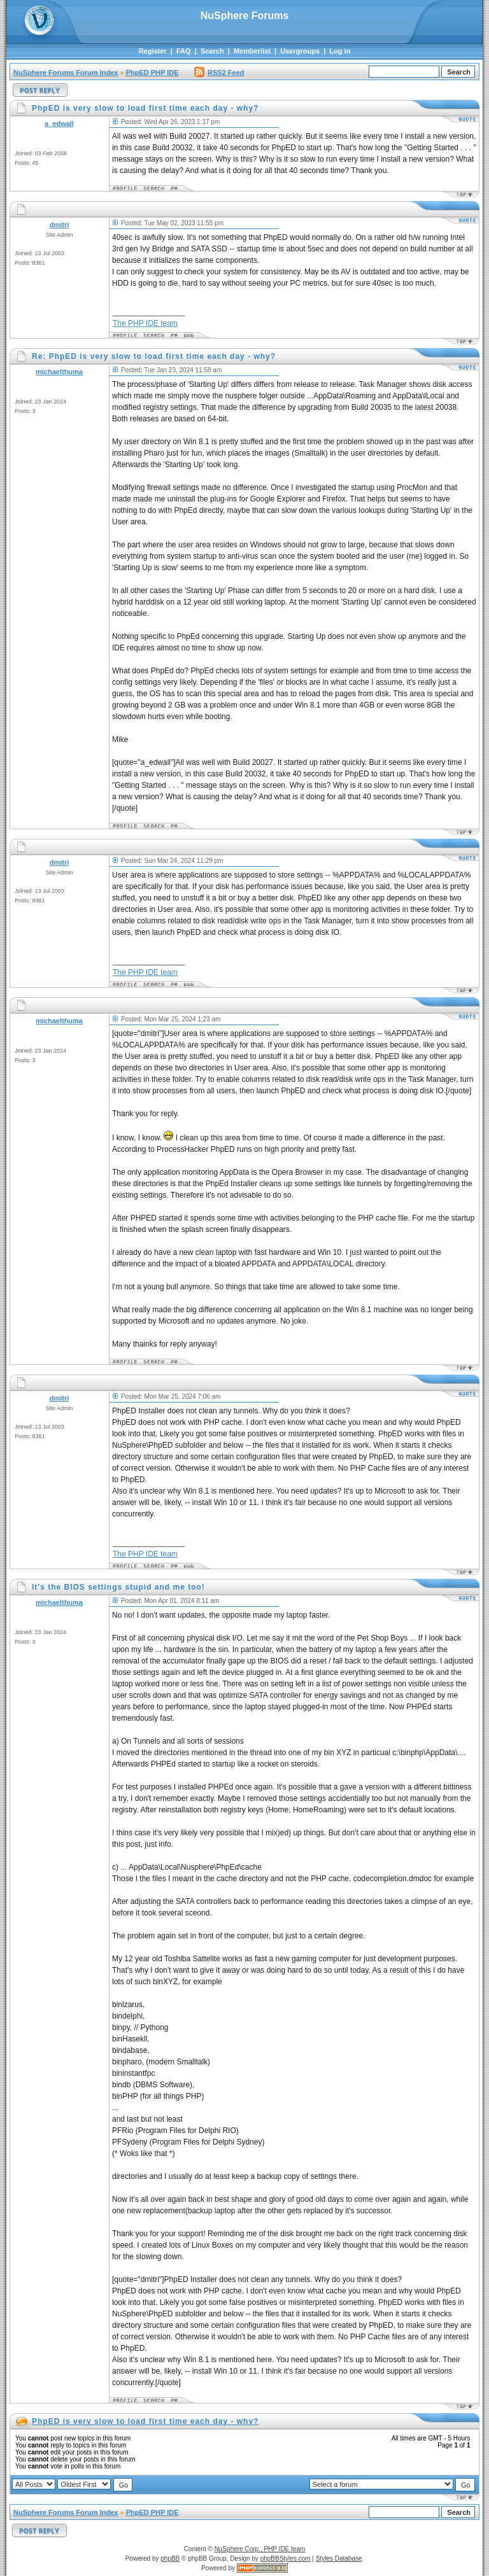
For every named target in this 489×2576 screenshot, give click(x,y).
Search (212, 51)
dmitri (59, 224)
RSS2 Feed (219, 72)
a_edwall (59, 123)
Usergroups (300, 51)
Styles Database (339, 2558)
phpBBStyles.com (285, 2558)
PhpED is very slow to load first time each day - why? (145, 2421)
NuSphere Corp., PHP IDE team (260, 2548)
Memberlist (252, 51)
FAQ (183, 51)
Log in (339, 51)
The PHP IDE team (145, 323)
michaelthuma (59, 371)
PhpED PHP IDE (152, 72)
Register (153, 51)
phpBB (170, 2558)
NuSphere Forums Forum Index (65, 72)
